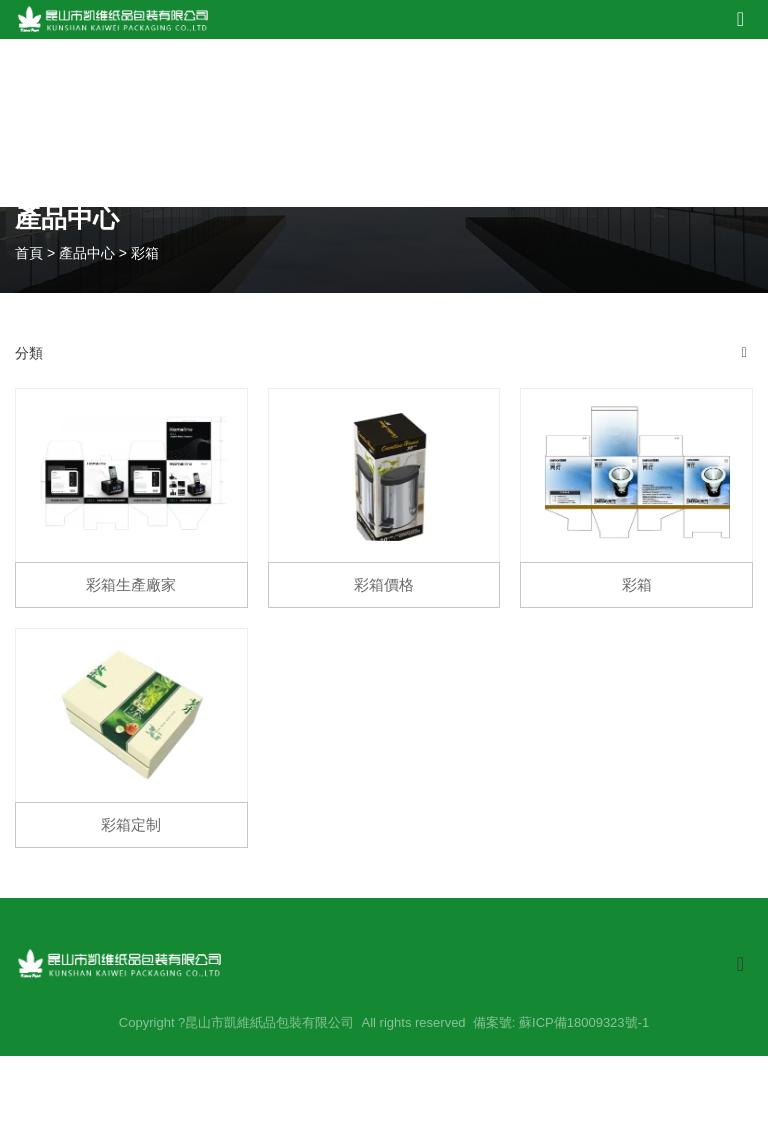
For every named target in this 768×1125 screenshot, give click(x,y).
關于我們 (255, 122)
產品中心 (345, 122)
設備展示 (435, 122)
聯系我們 (705, 122)
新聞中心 (525, 122)
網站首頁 (165, 122)
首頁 (31, 252)
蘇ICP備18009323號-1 (584, 1022)
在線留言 (615, 122)
